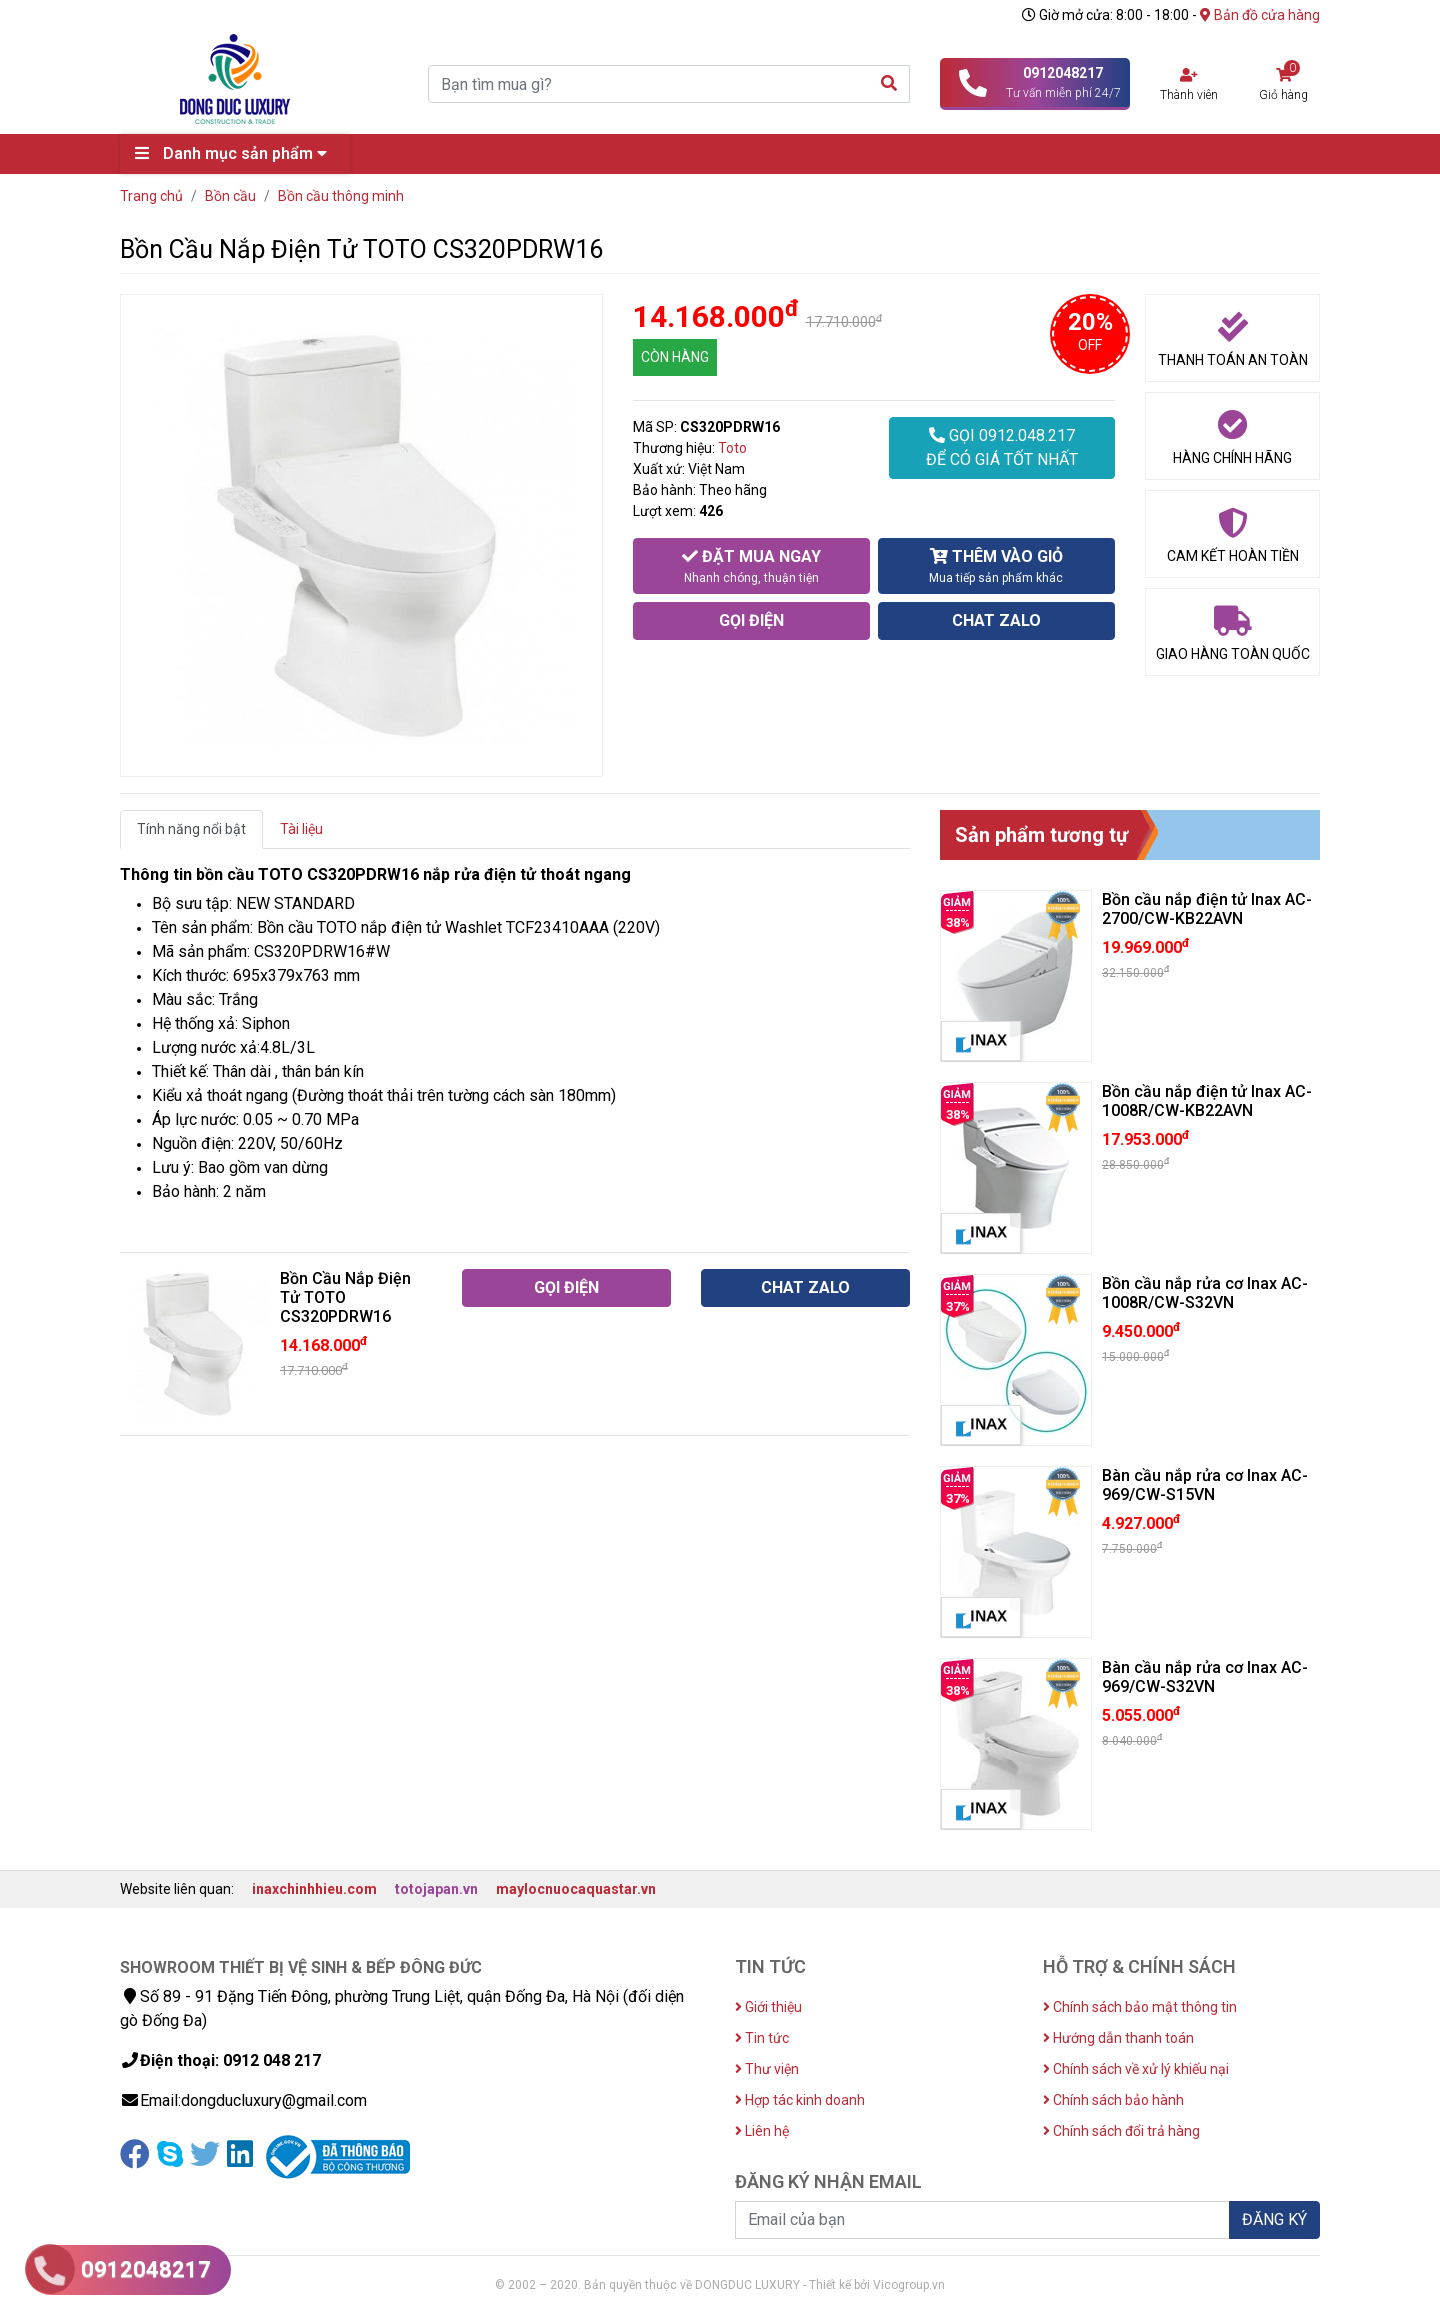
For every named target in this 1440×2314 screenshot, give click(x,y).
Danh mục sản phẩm (236, 153)
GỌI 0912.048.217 (1002, 449)
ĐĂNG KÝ (1274, 2219)
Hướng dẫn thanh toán (1118, 2038)
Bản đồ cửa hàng (1260, 15)
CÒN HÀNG (675, 357)
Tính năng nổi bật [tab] (191, 829)
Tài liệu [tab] (301, 829)
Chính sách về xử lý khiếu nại (1136, 2069)
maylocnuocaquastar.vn (576, 1889)
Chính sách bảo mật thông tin (1140, 2007)
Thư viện (767, 2069)
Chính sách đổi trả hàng (1121, 2131)
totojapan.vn (436, 1889)
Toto (732, 448)
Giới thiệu (768, 2007)
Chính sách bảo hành (1113, 2100)
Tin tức (762, 2038)
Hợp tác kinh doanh (800, 2100)
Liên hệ (762, 2131)
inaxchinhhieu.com (314, 1889)
